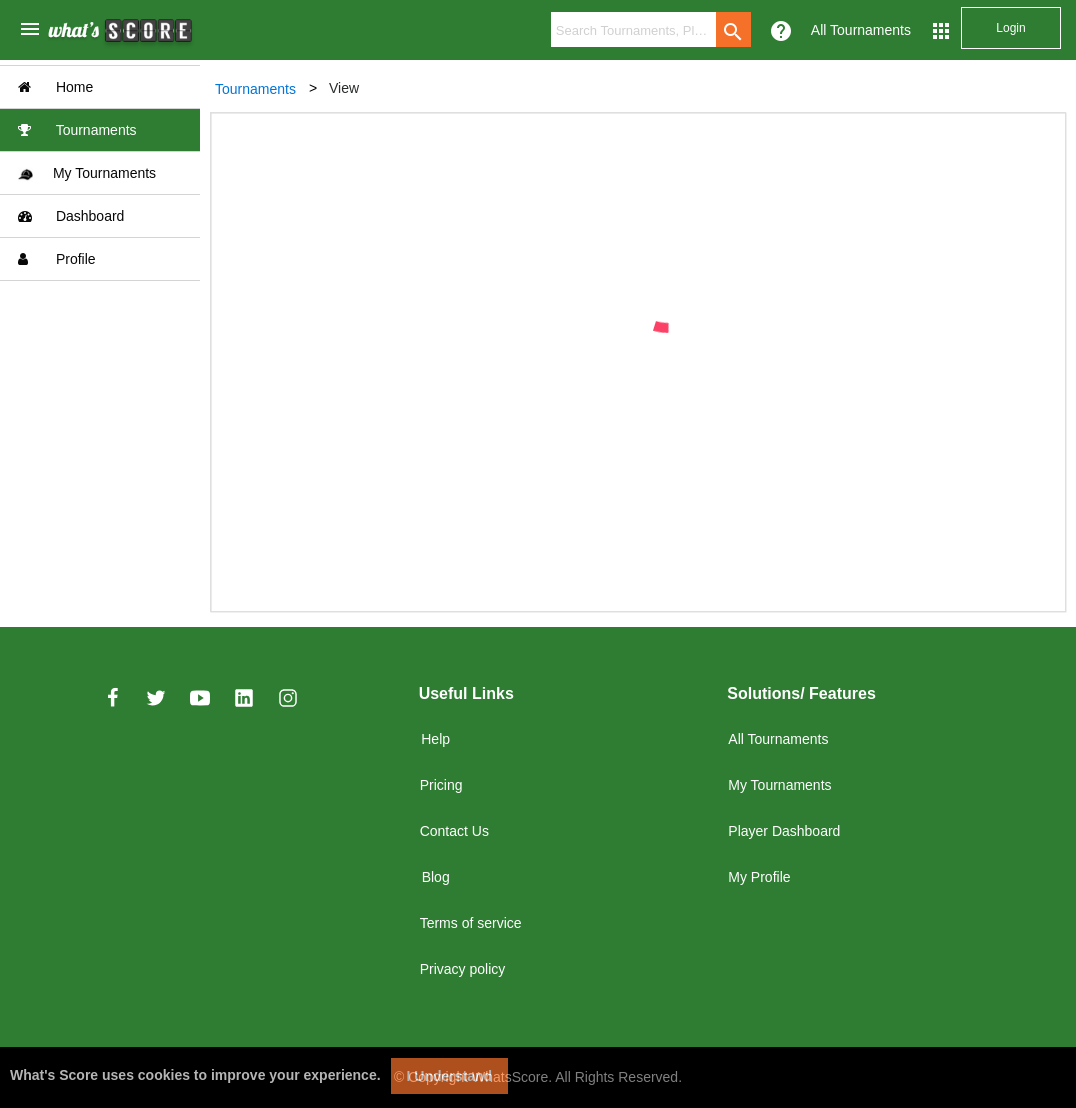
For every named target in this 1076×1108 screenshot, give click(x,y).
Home (55, 87)
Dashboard (71, 216)
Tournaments (77, 130)
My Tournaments (87, 173)
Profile (57, 259)
